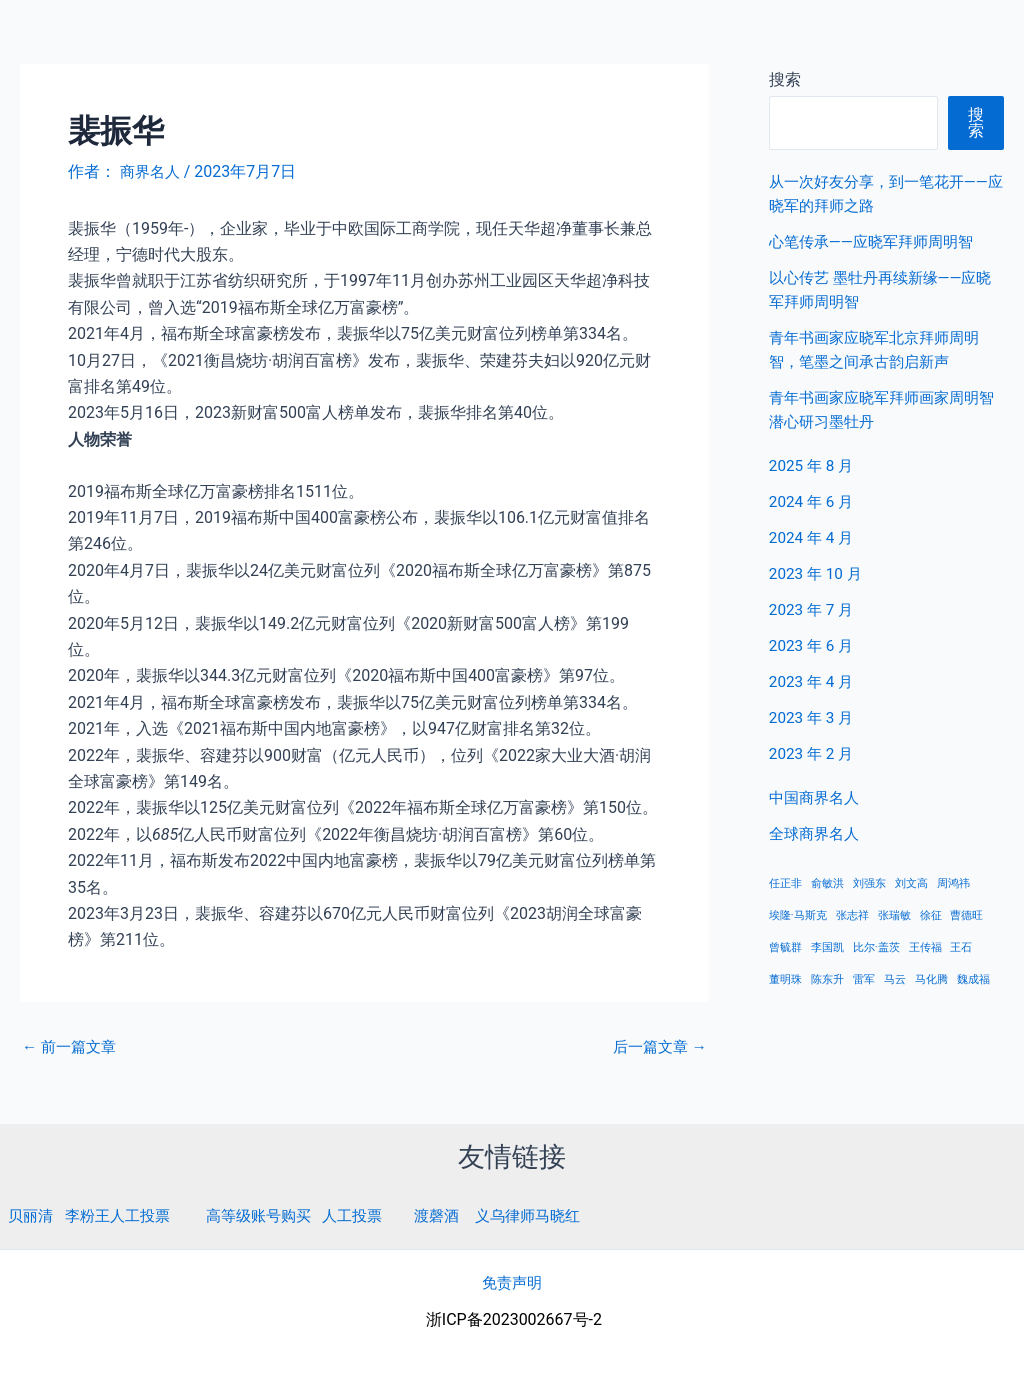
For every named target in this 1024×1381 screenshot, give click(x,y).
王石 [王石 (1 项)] (961, 947)
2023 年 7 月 (813, 609)
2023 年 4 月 (813, 681)
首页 (701, 39)
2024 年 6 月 (813, 501)
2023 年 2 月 (813, 753)
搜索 (976, 122)
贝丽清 (32, 1215)
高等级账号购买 (272, 1215)
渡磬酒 (459, 1215)
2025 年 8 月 (813, 465)
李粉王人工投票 (124, 1215)
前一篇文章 (72, 1047)
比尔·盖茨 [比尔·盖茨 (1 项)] (876, 947)
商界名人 (87, 39)
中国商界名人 (797, 39)
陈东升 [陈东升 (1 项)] (827, 979)
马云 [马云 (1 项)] (895, 979)
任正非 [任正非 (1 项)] (785, 883)
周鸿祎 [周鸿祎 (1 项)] (953, 883)
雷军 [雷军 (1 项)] (864, 979)
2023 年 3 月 (813, 717)
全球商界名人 (925, 39)
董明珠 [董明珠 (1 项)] (785, 979)
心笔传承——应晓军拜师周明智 (877, 241)
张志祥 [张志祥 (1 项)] (852, 915)
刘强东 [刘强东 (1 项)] (869, 883)
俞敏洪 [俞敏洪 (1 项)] (827, 883)
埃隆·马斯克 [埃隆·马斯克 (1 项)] (798, 915)
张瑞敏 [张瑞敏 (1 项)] (894, 915)
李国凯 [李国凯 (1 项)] (827, 947)
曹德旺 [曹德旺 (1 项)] (966, 915)
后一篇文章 (657, 1047)
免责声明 (512, 1282)
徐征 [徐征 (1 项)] (931, 915)
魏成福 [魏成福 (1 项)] (973, 979)
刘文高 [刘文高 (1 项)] (911, 883)
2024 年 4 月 (813, 537)
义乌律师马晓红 (555, 1215)
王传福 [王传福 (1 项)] (925, 947)
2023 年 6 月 (813, 645)
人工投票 (371, 1215)
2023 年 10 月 (818, 573)
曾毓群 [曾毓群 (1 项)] (785, 947)
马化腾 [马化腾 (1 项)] (931, 979)
